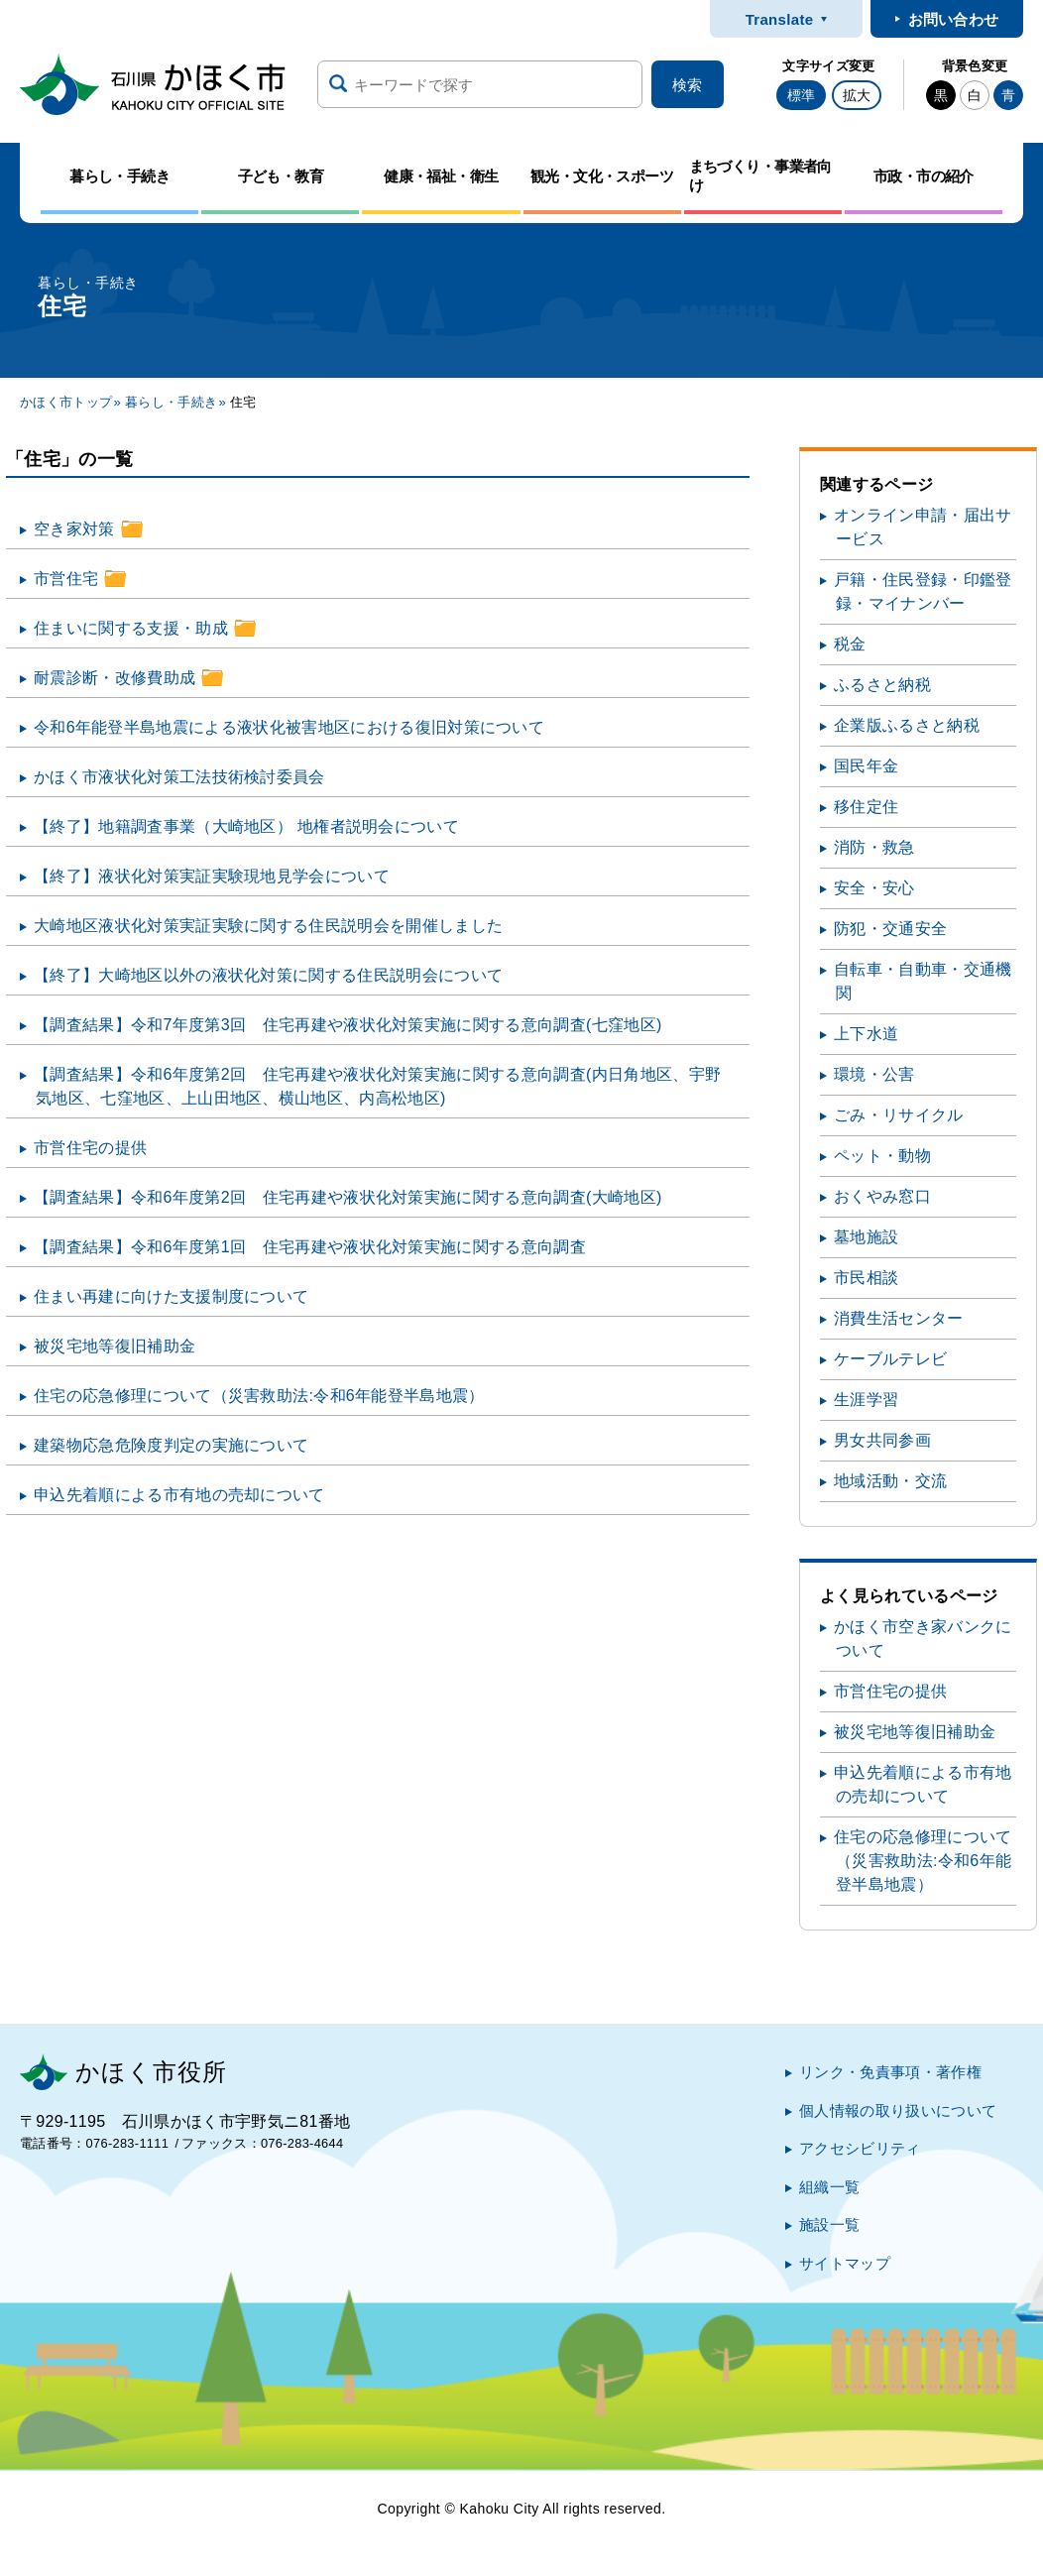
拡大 (856, 95)
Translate (780, 19)
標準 (801, 95)
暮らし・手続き (171, 402)
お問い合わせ (953, 19)
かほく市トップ (66, 402)
